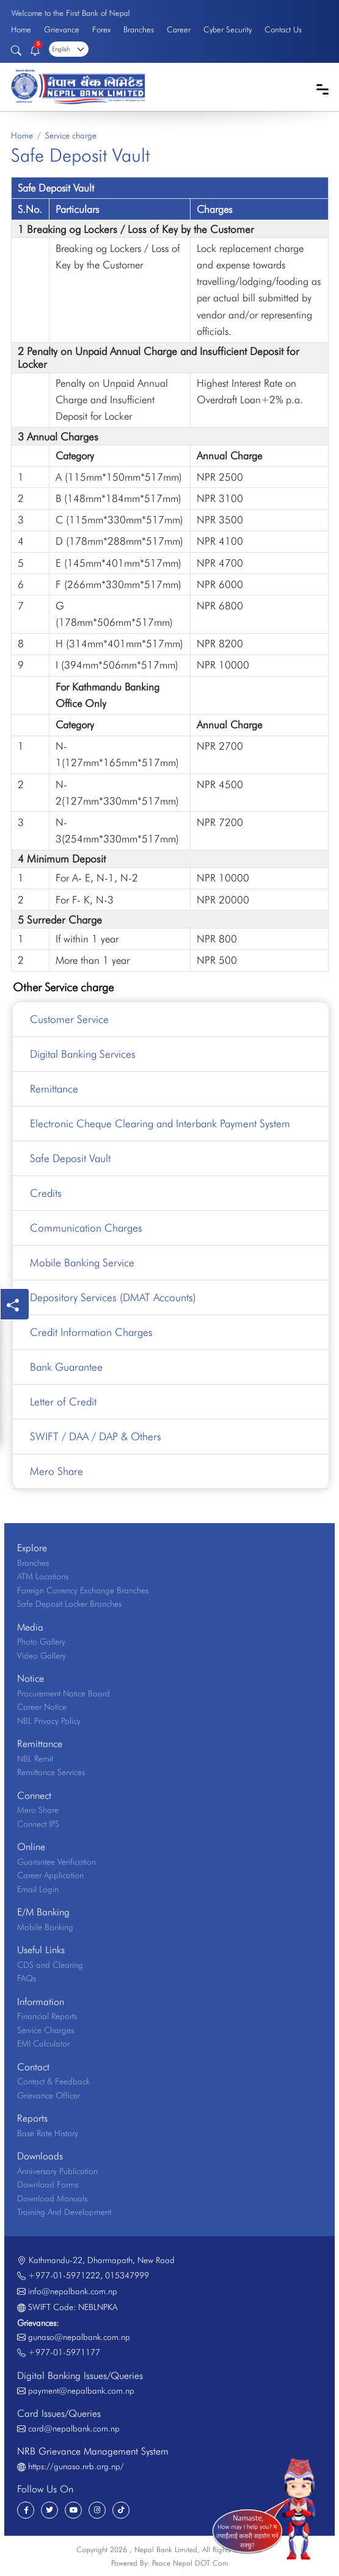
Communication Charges (86, 1227)
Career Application (50, 1875)
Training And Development (64, 2212)
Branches (138, 29)
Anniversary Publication (57, 2171)
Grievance (61, 29)
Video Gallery (41, 1655)
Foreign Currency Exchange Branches (82, 1590)
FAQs (26, 1978)
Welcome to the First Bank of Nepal (70, 12)
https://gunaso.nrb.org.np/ (76, 2466)
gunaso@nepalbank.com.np (79, 2337)
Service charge (71, 135)
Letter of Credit (63, 1401)
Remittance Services (51, 1772)
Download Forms (47, 2184)
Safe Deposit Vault (70, 1158)
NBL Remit (35, 1758)
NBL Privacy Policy (49, 1721)
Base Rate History (47, 2133)
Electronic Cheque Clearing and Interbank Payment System (160, 1123)
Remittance (54, 1088)
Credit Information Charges (91, 1332)
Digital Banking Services (83, 1053)
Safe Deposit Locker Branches (69, 1604)
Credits (46, 1192)
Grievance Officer (48, 2095)
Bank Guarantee (66, 1366)
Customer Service (69, 1019)
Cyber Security (227, 29)
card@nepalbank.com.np (74, 2428)
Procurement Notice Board (63, 1693)
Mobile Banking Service (82, 1262)
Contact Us (283, 29)
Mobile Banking (45, 1927)
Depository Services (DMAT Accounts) (113, 1297)
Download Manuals (52, 2198)
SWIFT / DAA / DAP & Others (95, 1436)
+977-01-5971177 (64, 2352)
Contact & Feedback (53, 2081)
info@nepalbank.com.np (72, 2291)
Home (21, 29)
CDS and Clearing (50, 1965)
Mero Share (56, 1471)
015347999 (127, 2275)
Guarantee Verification (56, 1862)
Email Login (38, 1889)
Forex (101, 29)
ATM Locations (42, 1576)
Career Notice (42, 1707)
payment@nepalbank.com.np (81, 2390)
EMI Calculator (43, 2043)
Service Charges (45, 2030)
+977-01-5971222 (64, 2275)
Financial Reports (47, 2016)
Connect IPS (38, 1824)
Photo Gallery (41, 1641)
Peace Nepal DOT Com (190, 2562)
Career (179, 29)
